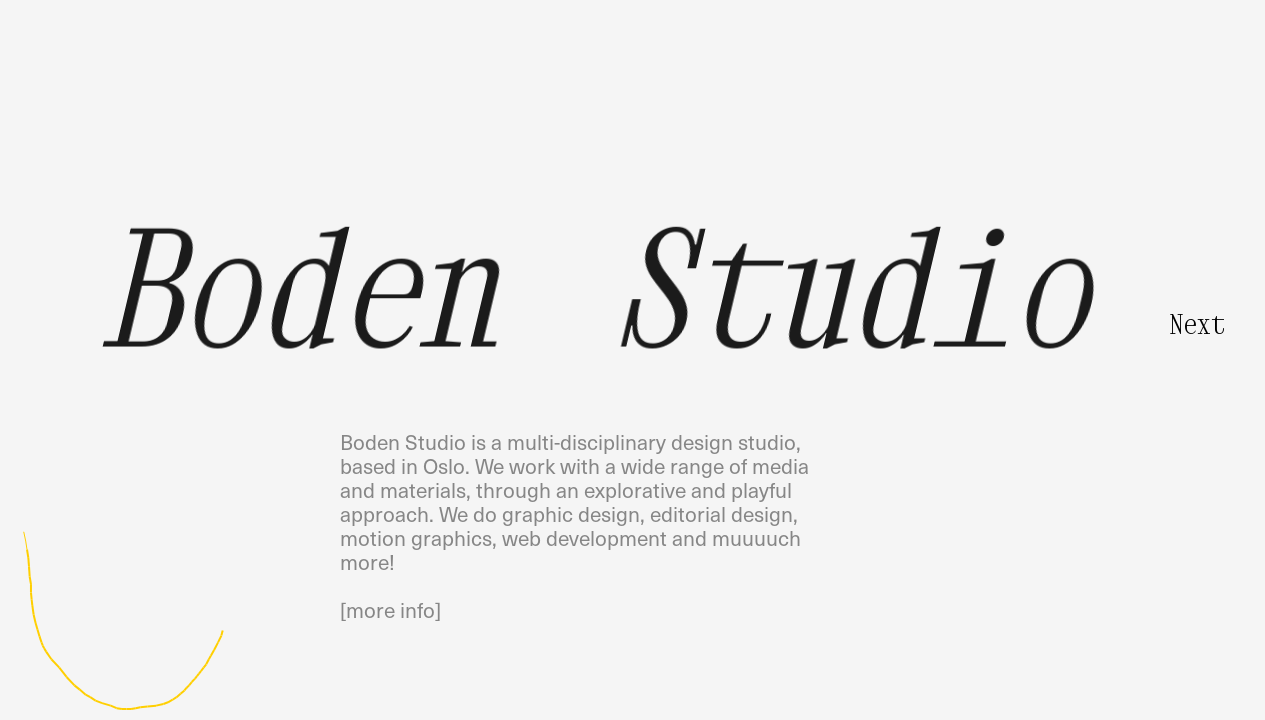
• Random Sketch (1083, 698)
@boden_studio (412, 115)
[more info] (390, 609)
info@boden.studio (427, 91)
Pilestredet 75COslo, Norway (908, 103)
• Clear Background (1194, 698)
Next (1197, 324)
